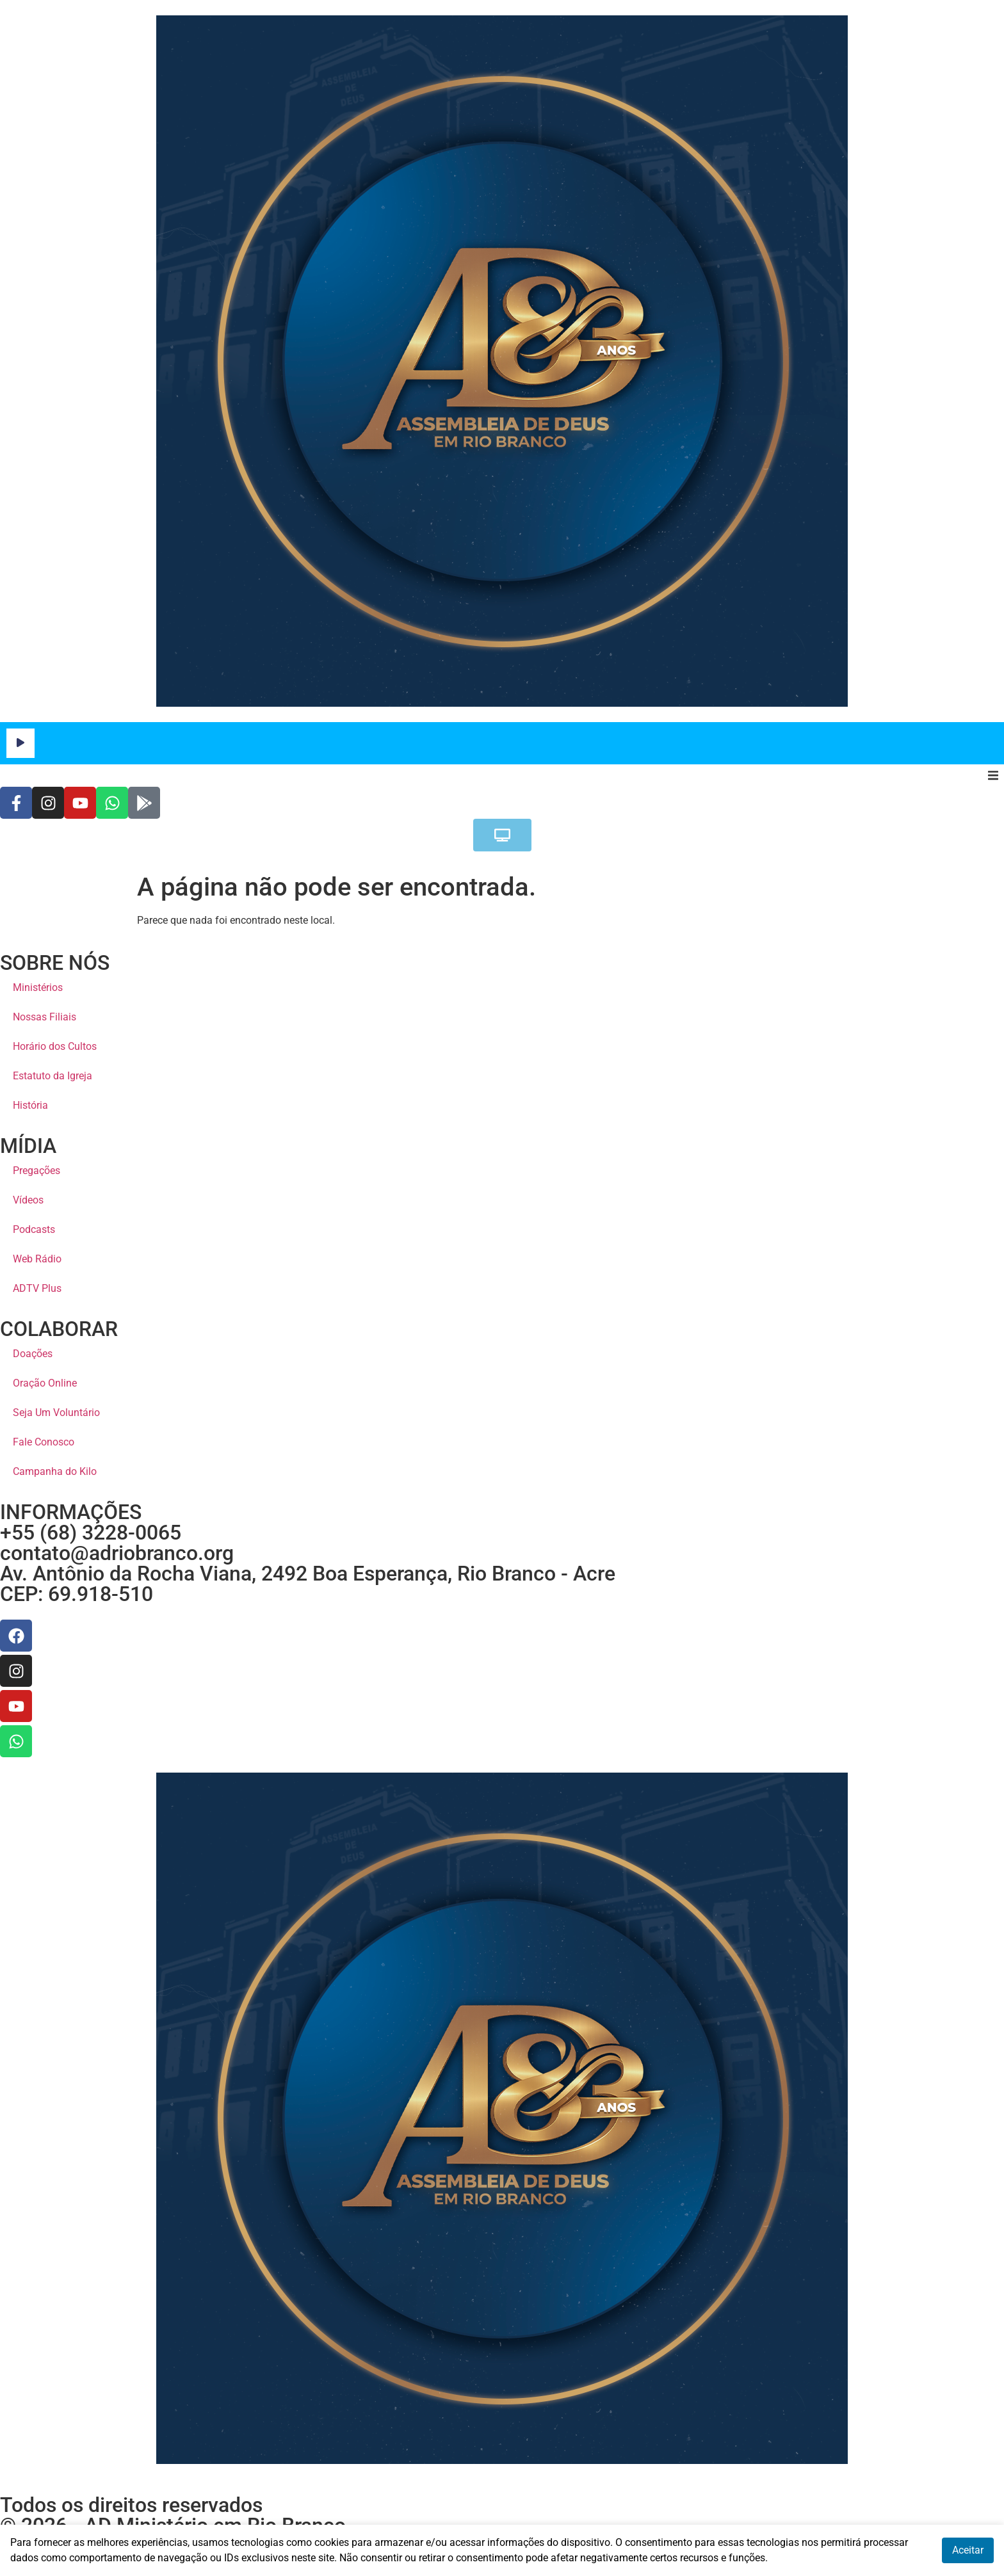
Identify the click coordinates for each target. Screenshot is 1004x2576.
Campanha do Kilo (55, 1471)
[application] (502, 743)
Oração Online (45, 1383)
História (30, 1105)
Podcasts (34, 1229)
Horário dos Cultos (55, 1046)
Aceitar (968, 2550)
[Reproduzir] (20, 743)
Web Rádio (37, 1259)
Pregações (36, 1170)
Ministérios (38, 987)
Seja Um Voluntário (56, 1412)
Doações (33, 1354)
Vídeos (28, 1200)
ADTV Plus (37, 1288)
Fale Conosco (43, 1442)
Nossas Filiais (44, 1017)
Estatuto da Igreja (52, 1076)
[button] (993, 775)
